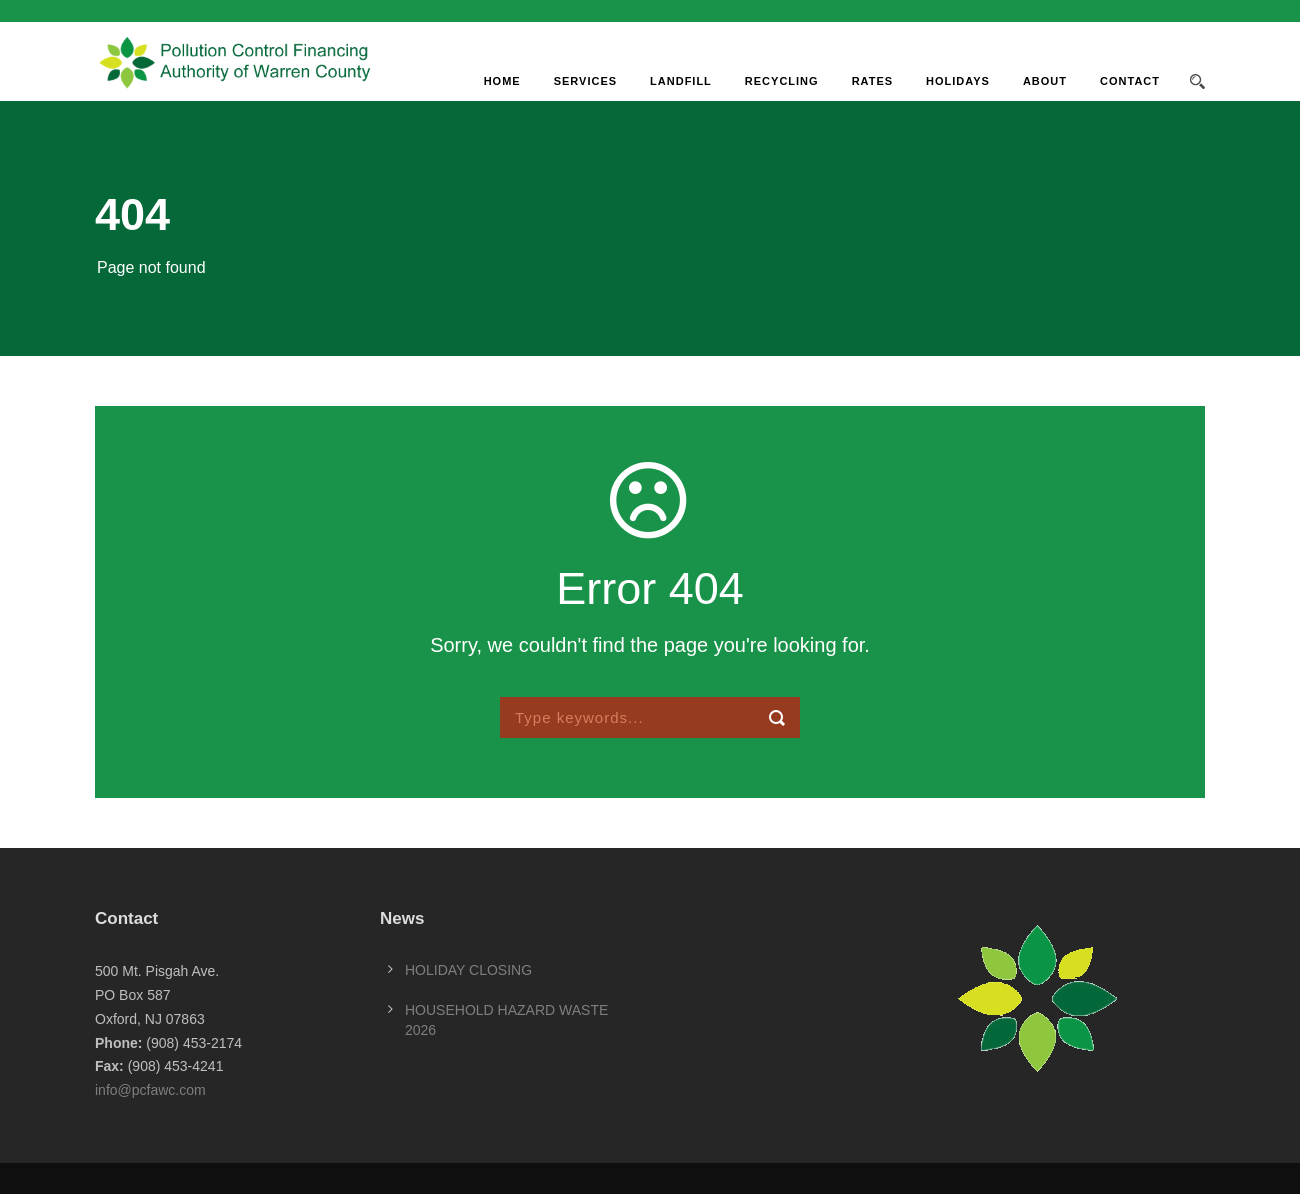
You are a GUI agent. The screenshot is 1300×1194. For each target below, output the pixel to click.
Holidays (958, 81)
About (1045, 81)
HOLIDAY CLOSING (468, 970)
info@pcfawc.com (150, 1090)
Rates (872, 81)
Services (585, 81)
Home (502, 81)
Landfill (681, 81)
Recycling (782, 81)
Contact (1130, 81)
